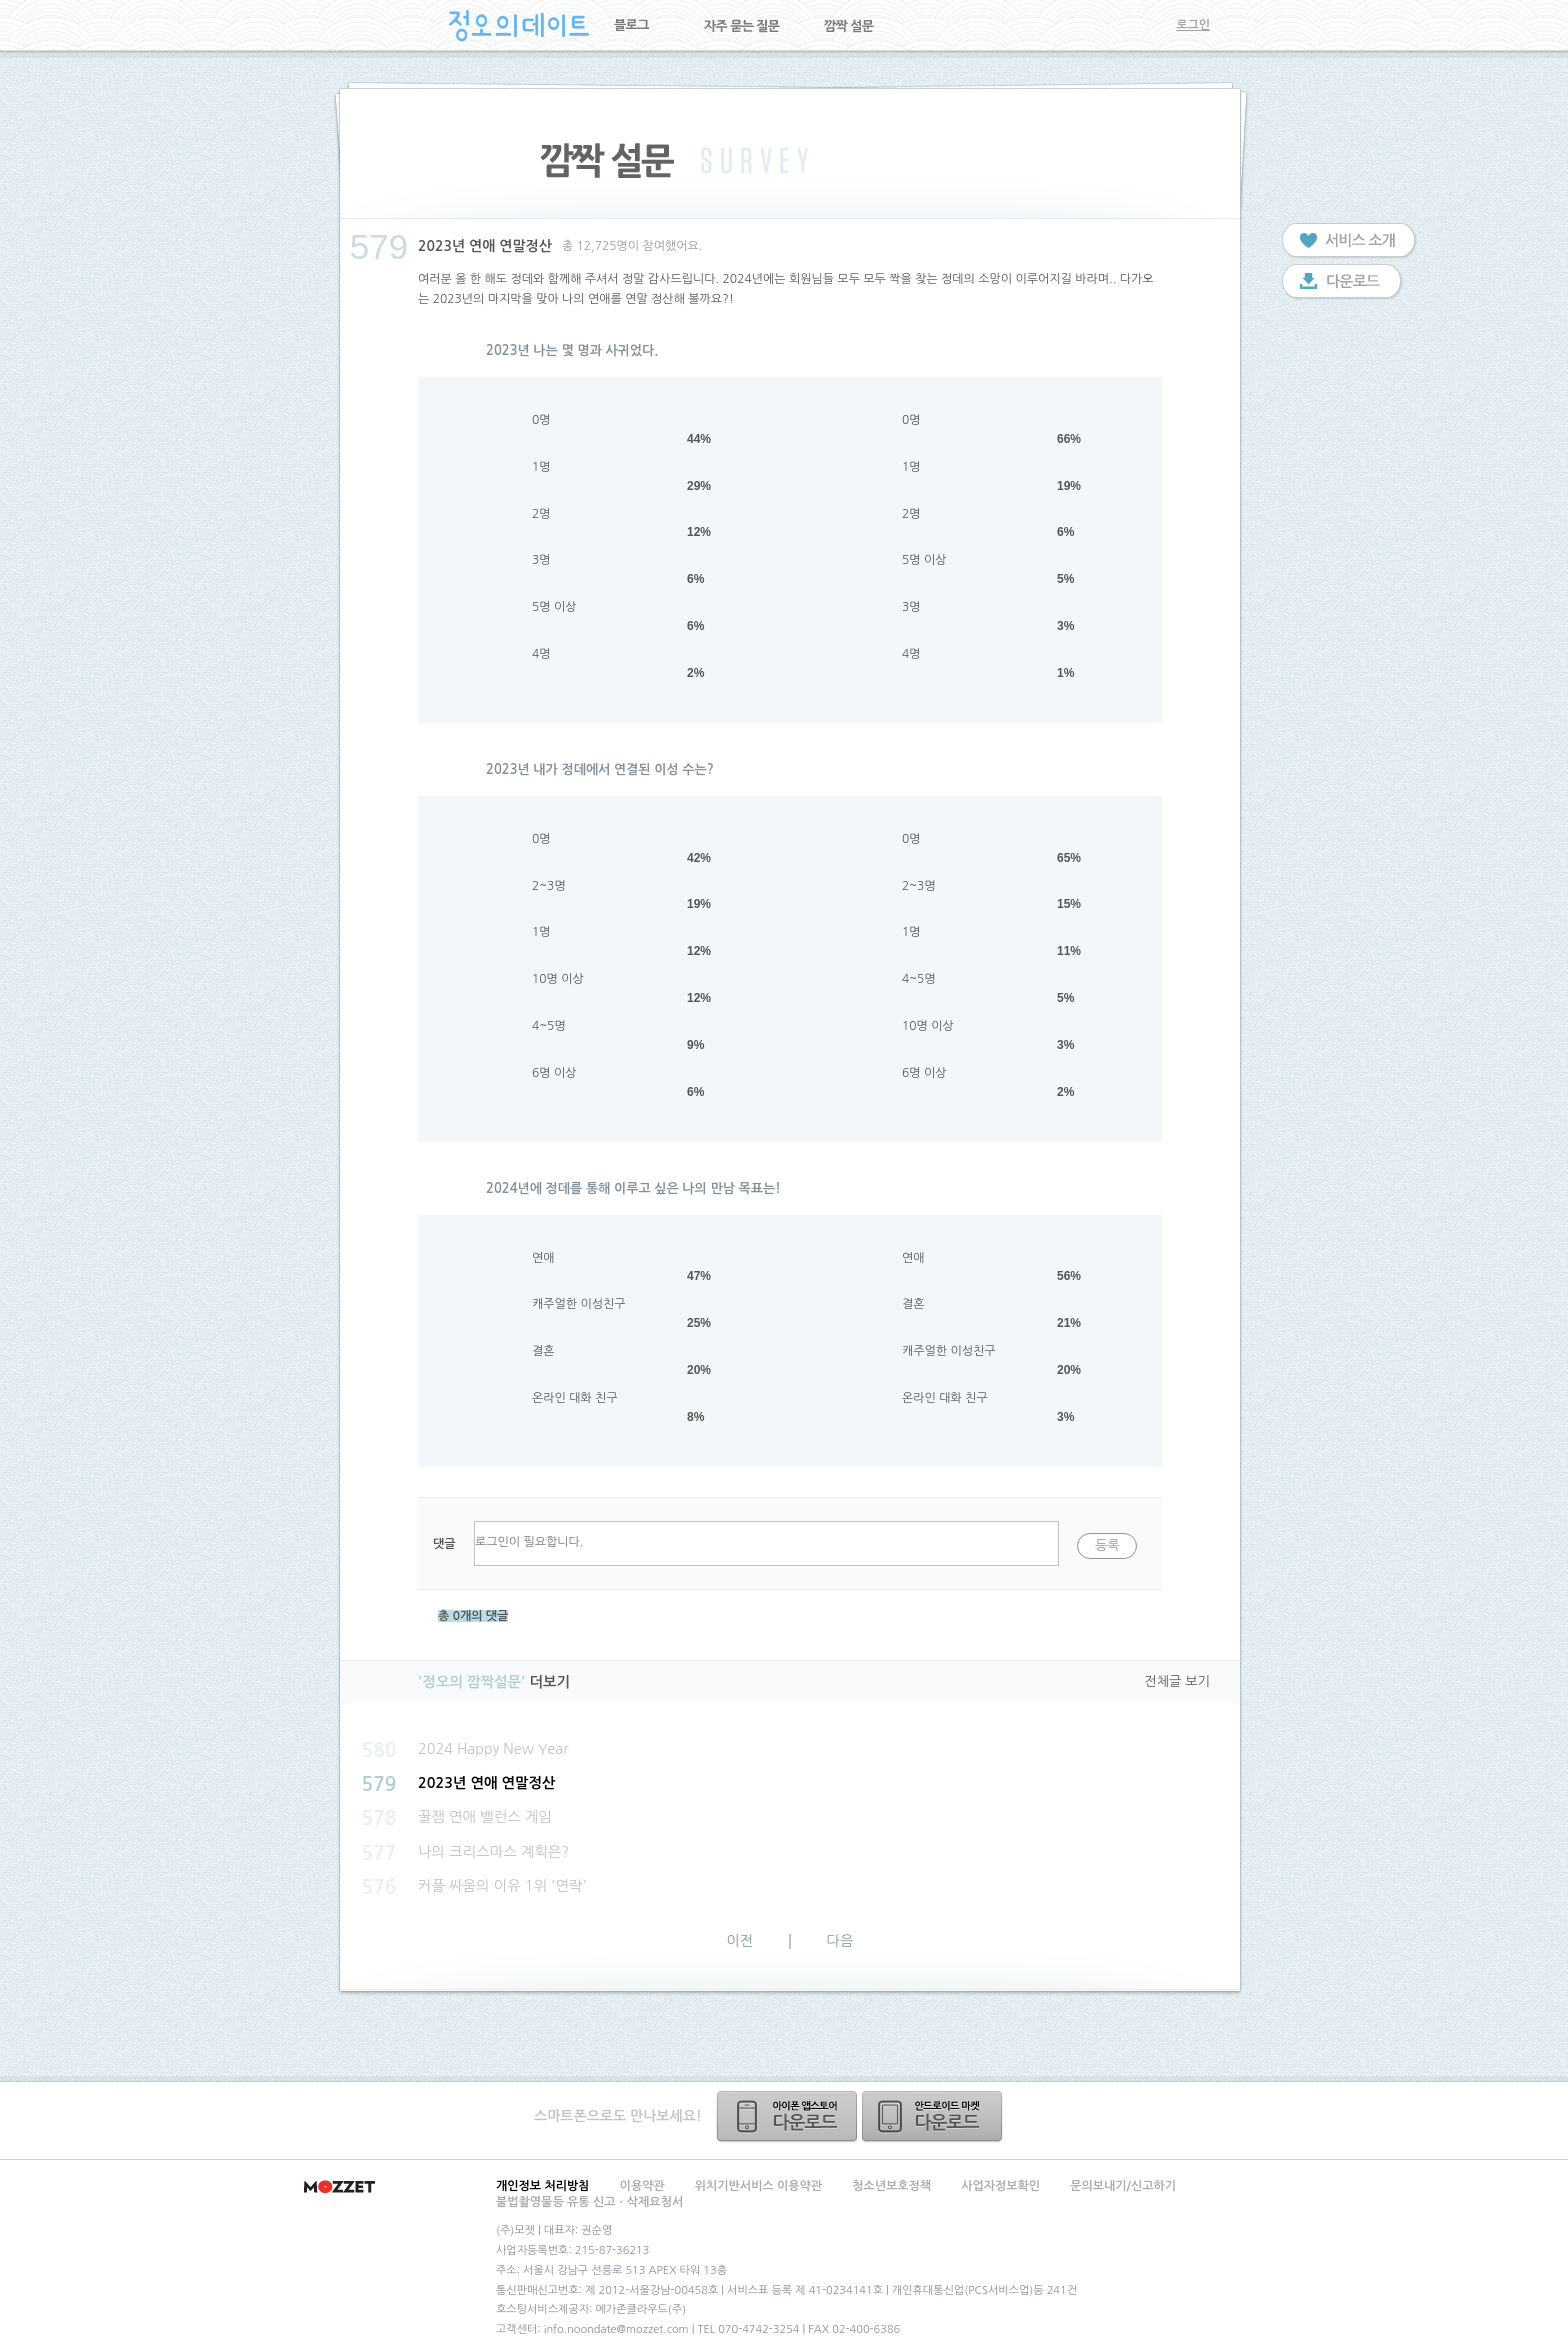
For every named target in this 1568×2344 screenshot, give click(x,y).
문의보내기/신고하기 (1123, 2186)
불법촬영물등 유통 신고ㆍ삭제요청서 (589, 2202)
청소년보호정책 (891, 2186)
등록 (1107, 1545)
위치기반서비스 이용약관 (758, 2186)
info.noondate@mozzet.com (616, 2329)
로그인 (1193, 25)
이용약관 (642, 2186)
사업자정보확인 (1000, 2186)
